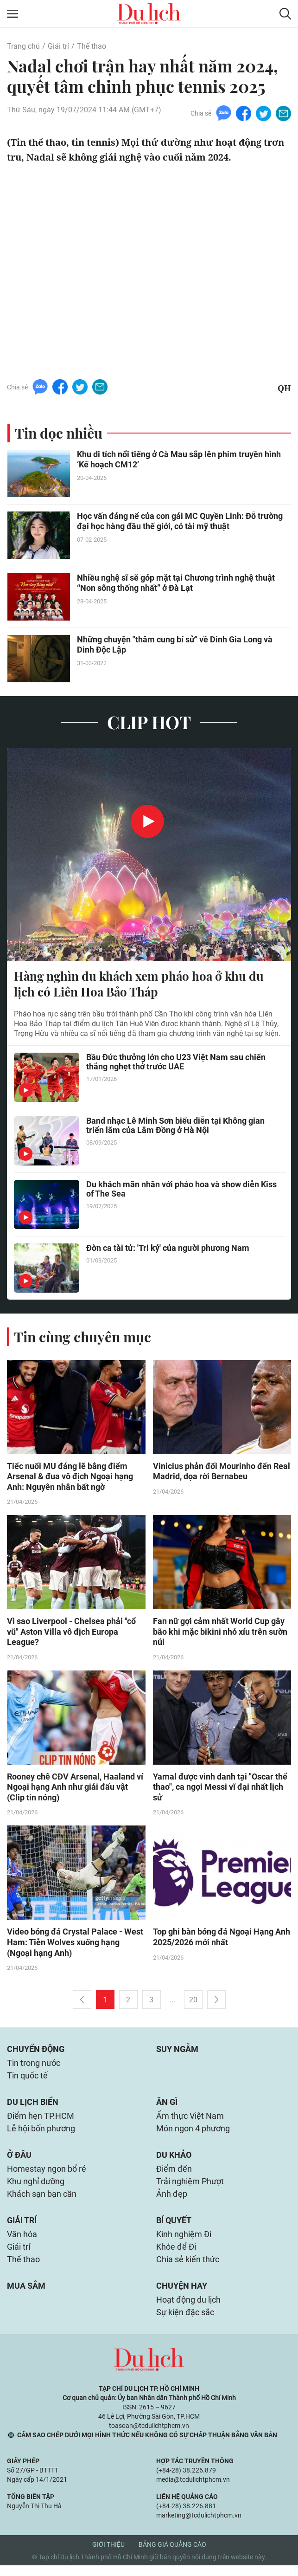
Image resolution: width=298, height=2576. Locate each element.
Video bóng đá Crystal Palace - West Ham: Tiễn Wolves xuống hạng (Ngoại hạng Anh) (75, 1945)
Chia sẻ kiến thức (187, 2268)
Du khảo (173, 2161)
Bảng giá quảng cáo (172, 2555)
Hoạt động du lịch (188, 2310)
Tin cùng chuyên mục (82, 1336)
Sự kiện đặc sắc (185, 2323)
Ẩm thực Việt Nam (190, 2121)
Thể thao (91, 46)
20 (193, 2002)
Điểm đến (174, 2175)
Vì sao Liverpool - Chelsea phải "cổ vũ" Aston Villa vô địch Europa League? (71, 1633)
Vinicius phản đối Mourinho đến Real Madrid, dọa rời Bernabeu (221, 1472)
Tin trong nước (33, 2066)
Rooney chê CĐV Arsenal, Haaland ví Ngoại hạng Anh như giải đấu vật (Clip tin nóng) (75, 1789)
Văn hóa (22, 2242)
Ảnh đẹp (171, 2201)
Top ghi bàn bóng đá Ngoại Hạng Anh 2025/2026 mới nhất (221, 1939)
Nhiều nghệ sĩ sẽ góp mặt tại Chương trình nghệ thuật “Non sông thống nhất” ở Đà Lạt (176, 583)
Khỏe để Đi (176, 2255)
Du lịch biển (32, 2106)
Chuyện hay (181, 2295)
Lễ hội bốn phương (41, 2134)
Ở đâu (19, 2161)
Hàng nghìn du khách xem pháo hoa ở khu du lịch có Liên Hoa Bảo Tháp (139, 984)
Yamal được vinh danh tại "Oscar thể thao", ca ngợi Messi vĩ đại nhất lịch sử (220, 1789)
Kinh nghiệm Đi (183, 2242)
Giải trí (58, 46)
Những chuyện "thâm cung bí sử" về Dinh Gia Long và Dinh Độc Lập (175, 645)
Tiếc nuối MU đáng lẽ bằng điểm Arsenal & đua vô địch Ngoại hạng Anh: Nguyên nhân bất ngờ (70, 1477)
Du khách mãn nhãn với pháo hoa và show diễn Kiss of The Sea (181, 1189)
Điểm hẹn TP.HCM (40, 2121)
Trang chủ (23, 46)
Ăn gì (167, 2106)
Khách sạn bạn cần (41, 2201)
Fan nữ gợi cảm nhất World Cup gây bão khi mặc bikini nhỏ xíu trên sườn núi (220, 1633)
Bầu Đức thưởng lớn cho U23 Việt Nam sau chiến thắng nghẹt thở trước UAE (176, 1062)
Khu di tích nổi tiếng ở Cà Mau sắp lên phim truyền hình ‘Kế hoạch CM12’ (179, 460)
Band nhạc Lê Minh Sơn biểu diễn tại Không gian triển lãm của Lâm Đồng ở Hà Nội (175, 1126)
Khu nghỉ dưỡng (35, 2188)
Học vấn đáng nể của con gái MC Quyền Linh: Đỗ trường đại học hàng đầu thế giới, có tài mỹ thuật (180, 521)
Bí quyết (173, 2228)
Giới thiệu (108, 2555)
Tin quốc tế (27, 2079)
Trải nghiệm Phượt (190, 2188)
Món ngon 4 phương (193, 2134)
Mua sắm (26, 2295)
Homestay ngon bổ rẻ (46, 2175)
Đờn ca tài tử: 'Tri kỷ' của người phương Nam (167, 1248)
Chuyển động (35, 2052)
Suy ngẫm (177, 2052)
